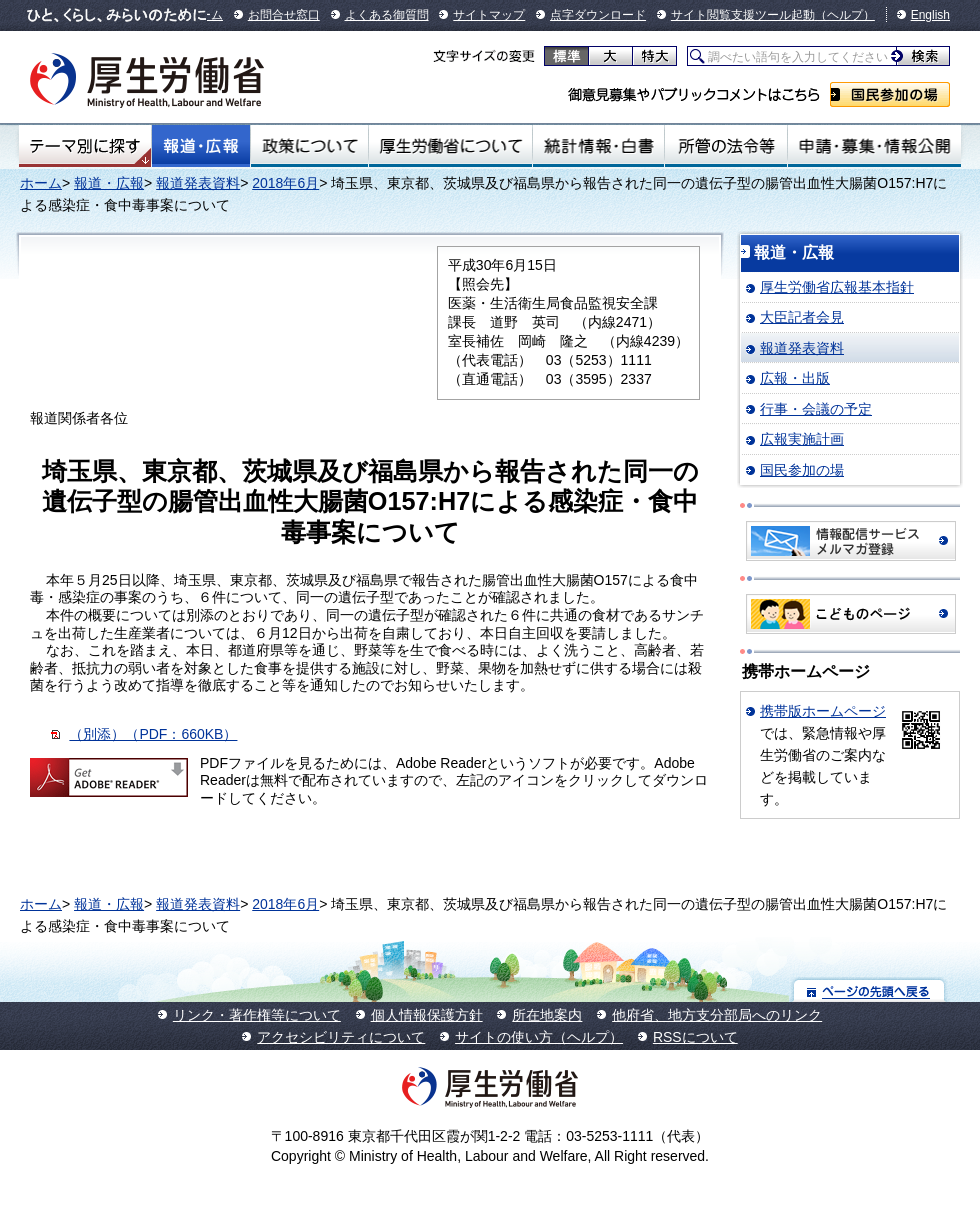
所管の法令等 (725, 146)
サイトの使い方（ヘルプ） (539, 1037)
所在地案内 (547, 1015)
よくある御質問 (387, 15)
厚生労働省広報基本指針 (837, 287)
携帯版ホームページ (823, 711)
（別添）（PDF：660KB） (153, 734)
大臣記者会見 (802, 317)
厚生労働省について (451, 146)
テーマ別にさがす (85, 146)
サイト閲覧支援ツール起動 (743, 15)
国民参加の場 (890, 94)
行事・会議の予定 (816, 409)
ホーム (41, 183)
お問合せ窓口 (284, 15)
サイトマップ (489, 15)
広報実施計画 (802, 439)
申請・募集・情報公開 (874, 146)
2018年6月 (285, 183)
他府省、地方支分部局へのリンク (717, 1015)
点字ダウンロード (598, 15)
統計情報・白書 (598, 146)
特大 (654, 56)
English (930, 15)
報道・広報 (201, 146)
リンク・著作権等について (257, 1015)
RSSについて (695, 1037)
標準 (566, 56)
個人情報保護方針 (427, 1015)
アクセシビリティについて (341, 1037)
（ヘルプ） (845, 15)
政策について (309, 146)
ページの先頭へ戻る (869, 990)
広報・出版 (795, 378)
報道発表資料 (198, 183)
